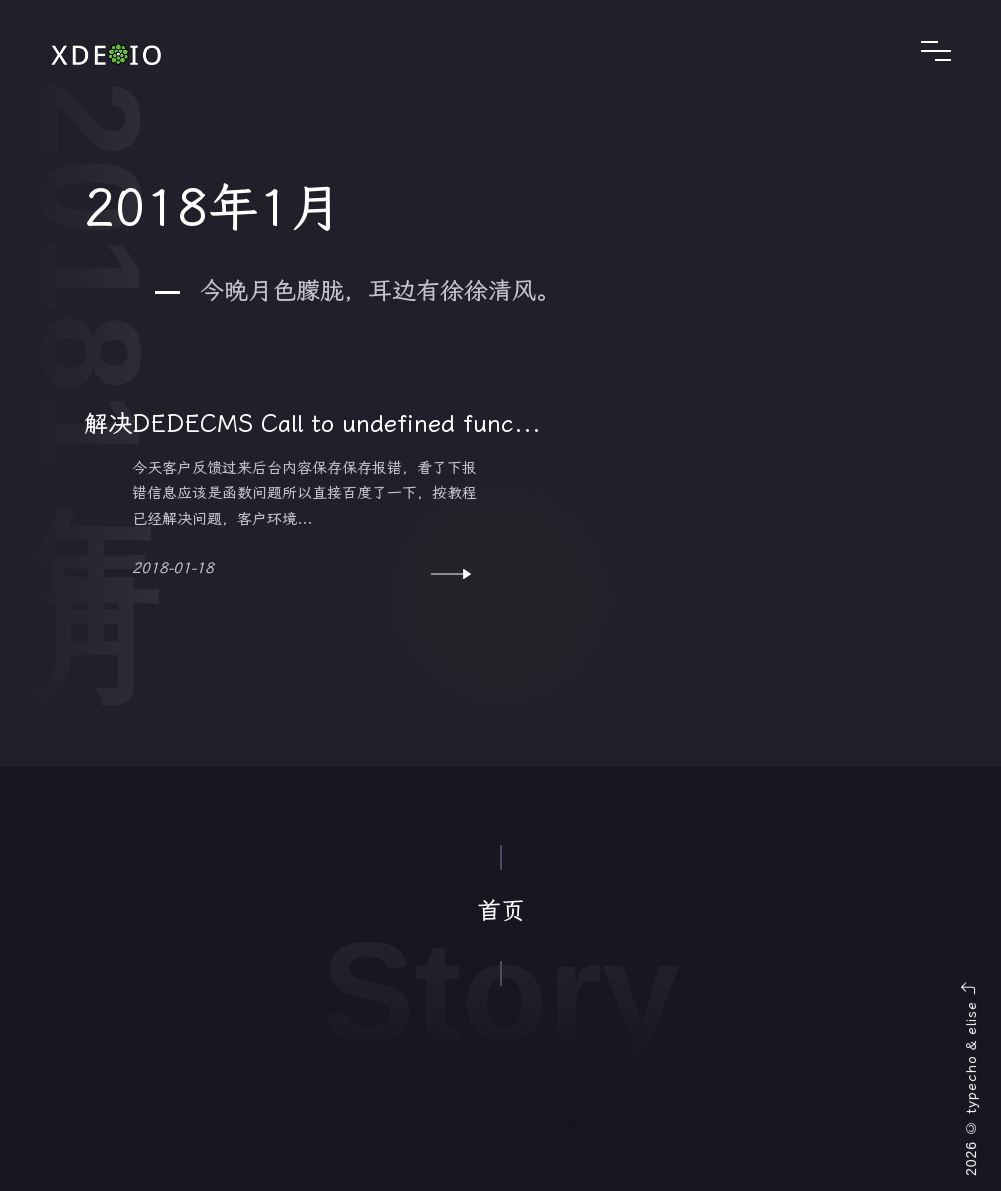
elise (971, 1018)
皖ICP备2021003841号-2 (501, 1127)
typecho (971, 1084)
